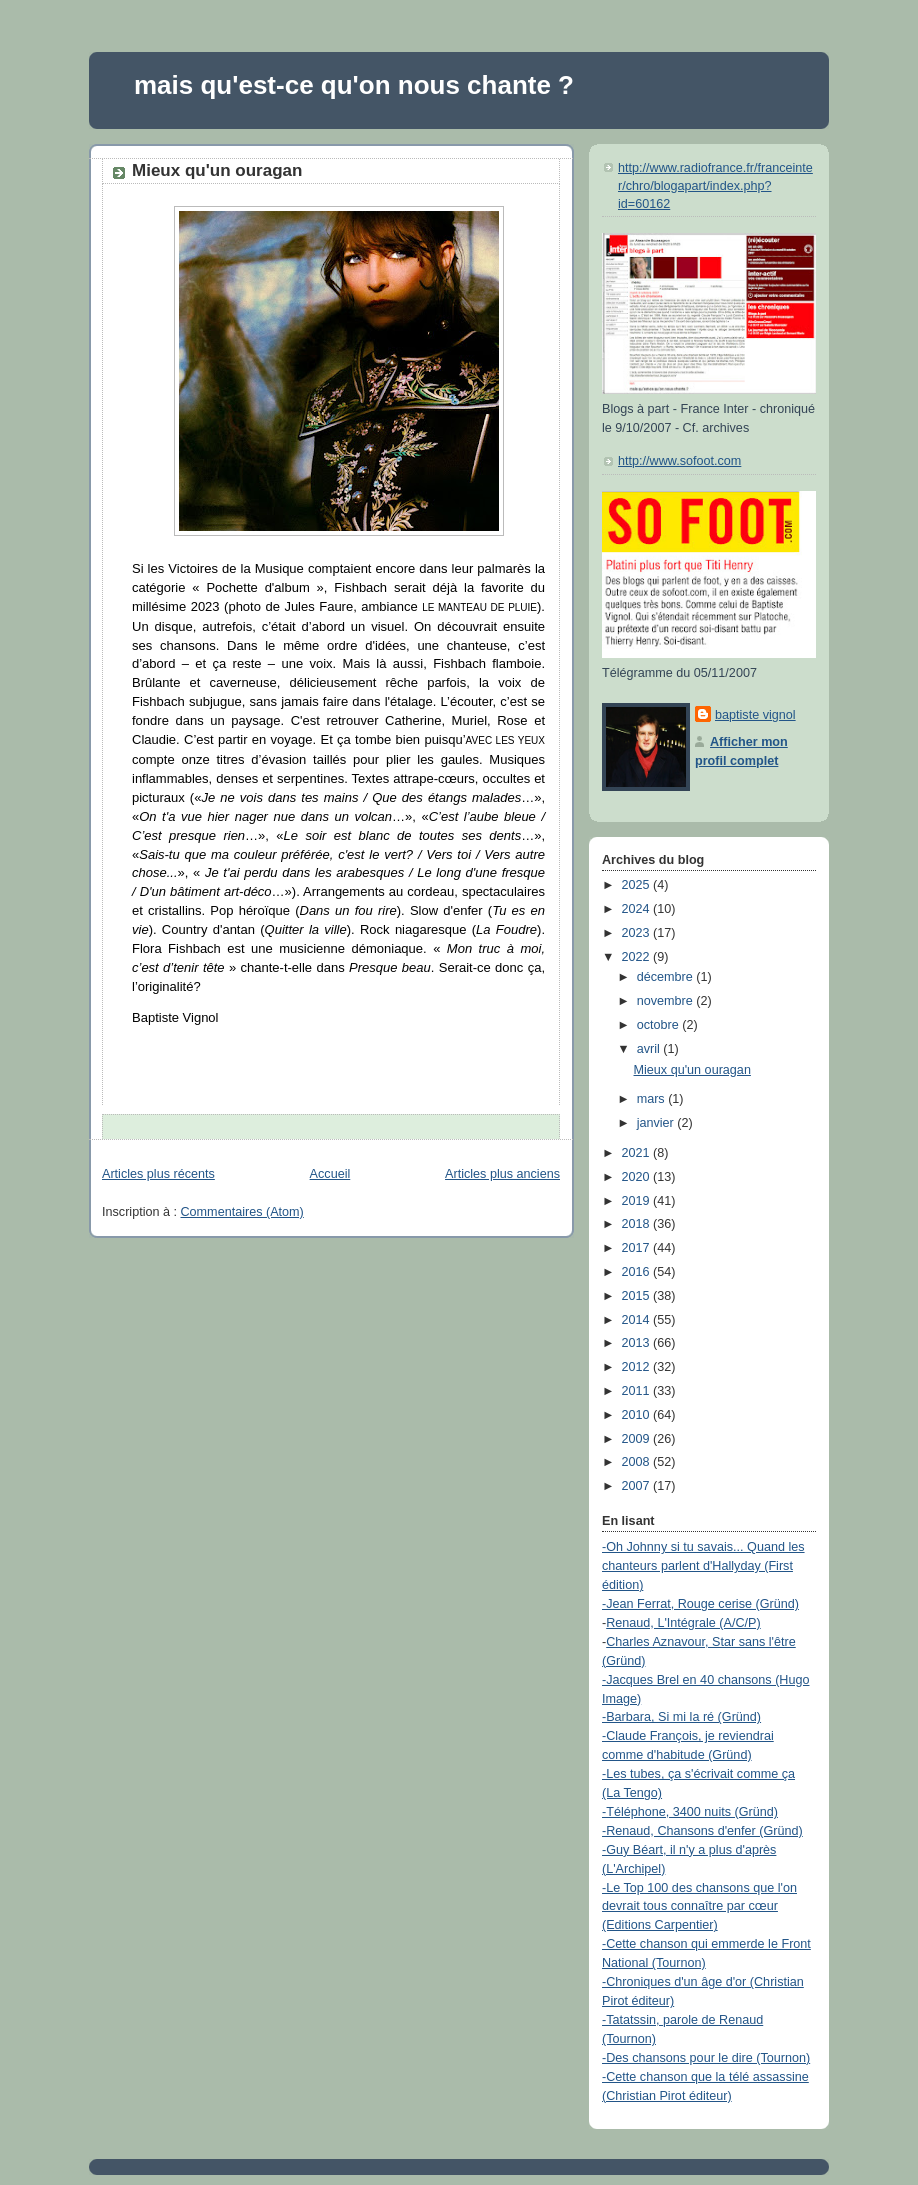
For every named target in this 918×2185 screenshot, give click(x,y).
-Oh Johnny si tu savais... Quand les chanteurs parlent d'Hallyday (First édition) (703, 1566)
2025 (638, 885)
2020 (638, 1177)
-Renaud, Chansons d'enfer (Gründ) (702, 1831)
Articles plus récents (158, 1174)
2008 (638, 1462)
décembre (667, 977)
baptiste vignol (755, 715)
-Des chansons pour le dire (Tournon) (706, 2058)
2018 (638, 1224)
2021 (638, 1153)
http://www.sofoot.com (679, 461)
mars (653, 1099)
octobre (660, 1025)
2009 (638, 1439)
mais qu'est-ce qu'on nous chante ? (354, 85)
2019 (638, 1201)
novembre (667, 1001)
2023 (638, 933)
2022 (638, 957)
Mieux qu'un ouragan (217, 170)
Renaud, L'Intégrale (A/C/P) (683, 1623)
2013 (638, 1343)
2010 (638, 1415)
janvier (657, 1123)
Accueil (330, 1174)
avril (650, 1049)
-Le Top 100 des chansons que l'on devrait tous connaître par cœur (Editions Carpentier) (699, 1907)
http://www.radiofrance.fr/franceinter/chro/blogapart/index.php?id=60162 (715, 185)
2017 (638, 1248)
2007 (638, 1486)
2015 (638, 1296)
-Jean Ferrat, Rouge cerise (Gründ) (700, 1604)
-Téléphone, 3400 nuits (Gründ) (690, 1812)
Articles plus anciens (502, 1174)
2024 (638, 909)
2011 (638, 1391)
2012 (638, 1367)
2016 (638, 1272)
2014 (638, 1320)
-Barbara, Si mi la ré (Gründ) (681, 1717)
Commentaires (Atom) (242, 1212)
